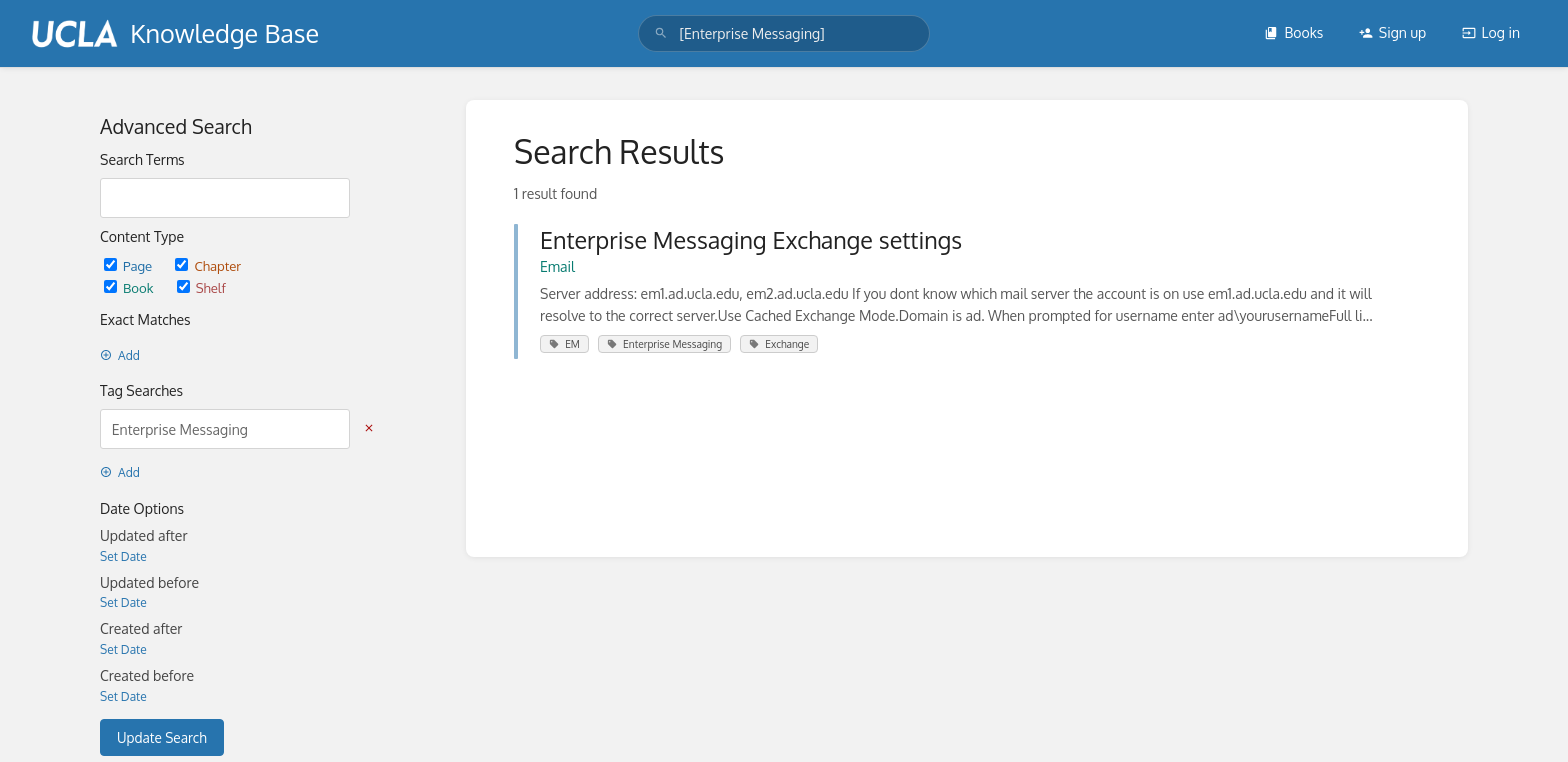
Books (1293, 32)
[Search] (661, 33)
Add (120, 355)
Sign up (1392, 32)
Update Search (162, 737)
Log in (1491, 32)
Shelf (201, 287)
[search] (783, 33)
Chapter (208, 265)
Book (130, 287)
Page (129, 265)
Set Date (123, 556)
